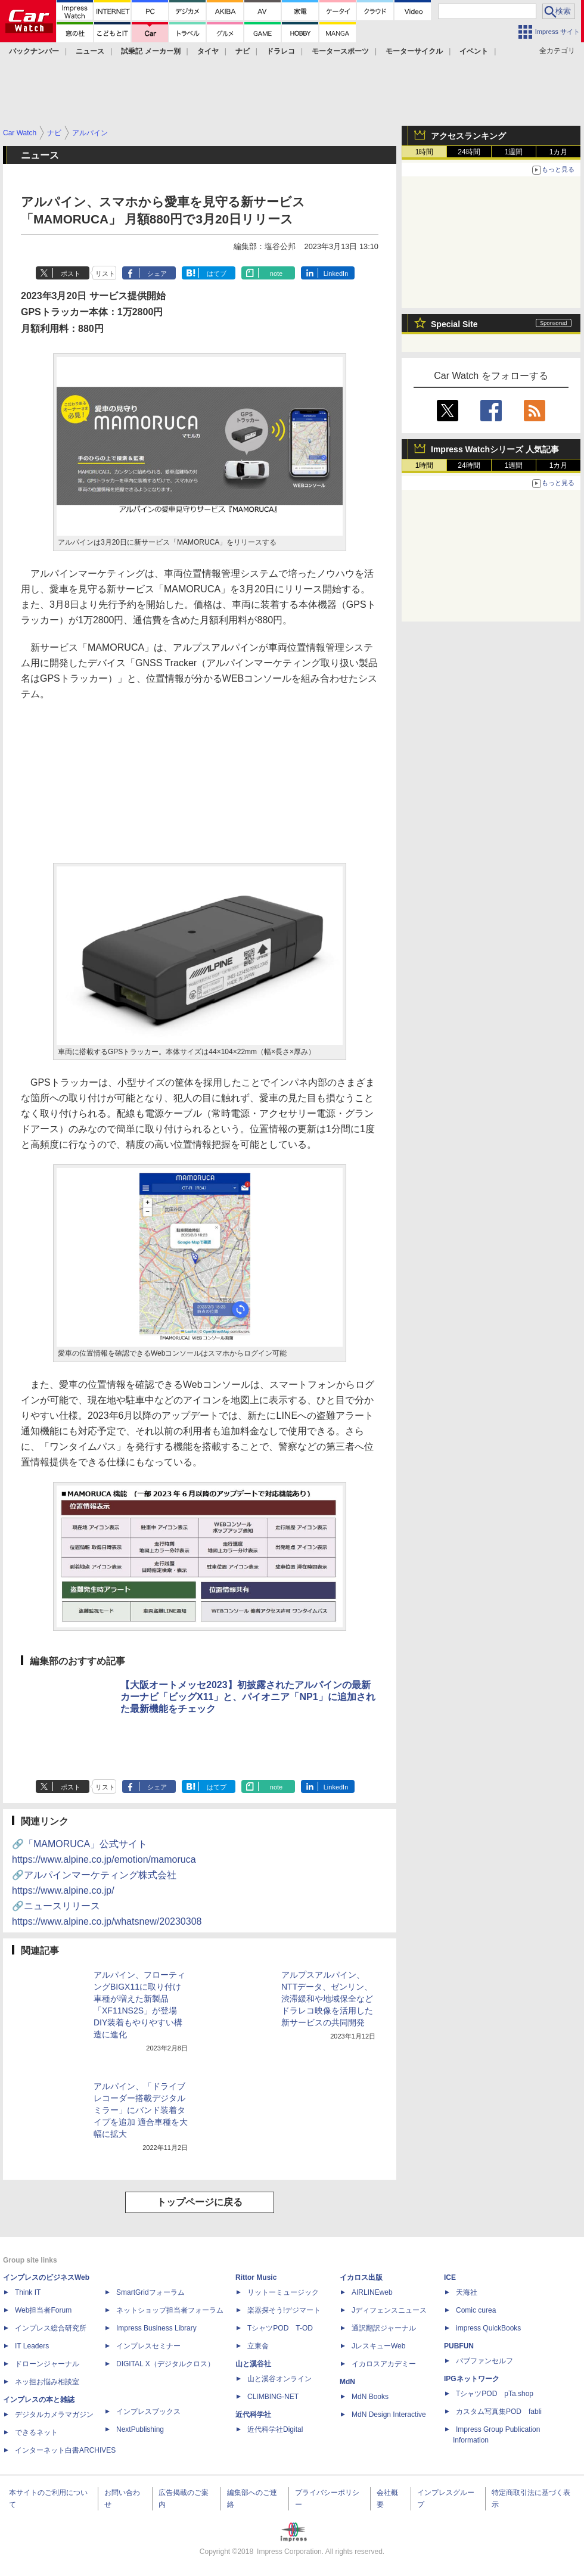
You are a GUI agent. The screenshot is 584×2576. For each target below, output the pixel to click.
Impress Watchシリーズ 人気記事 (495, 449)
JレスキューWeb (378, 2346)
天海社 (466, 2292)
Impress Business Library (156, 2328)
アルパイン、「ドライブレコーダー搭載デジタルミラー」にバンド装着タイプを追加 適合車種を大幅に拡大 (141, 2110)
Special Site (454, 324)
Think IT (28, 2292)
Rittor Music (256, 2277)
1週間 (514, 152)
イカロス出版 (361, 2277)
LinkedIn (336, 273)
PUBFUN (459, 2346)
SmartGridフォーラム (150, 2292)
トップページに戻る (200, 2202)
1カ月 (558, 152)
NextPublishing (140, 2429)
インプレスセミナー (148, 2346)
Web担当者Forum (43, 2310)
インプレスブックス (148, 2411)
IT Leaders (32, 2346)
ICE (450, 2277)
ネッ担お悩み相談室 (47, 2382)
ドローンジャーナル (47, 2364)
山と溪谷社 (253, 2364)
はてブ (216, 273)
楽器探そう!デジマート (284, 2310)
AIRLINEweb (372, 2292)
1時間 (424, 152)
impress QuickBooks (488, 2328)
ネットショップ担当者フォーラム (169, 2310)
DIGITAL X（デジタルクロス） (165, 2364)
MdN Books (370, 2396)
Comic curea (476, 2310)
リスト (105, 273)
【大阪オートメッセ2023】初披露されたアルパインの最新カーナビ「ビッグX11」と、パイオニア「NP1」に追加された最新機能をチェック (247, 1697)
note (276, 273)
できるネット (36, 2432)
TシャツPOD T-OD (280, 2328)
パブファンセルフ (484, 2361)
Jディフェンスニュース (389, 2310)
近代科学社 (253, 2414)
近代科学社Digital (275, 2429)
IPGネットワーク (471, 2379)
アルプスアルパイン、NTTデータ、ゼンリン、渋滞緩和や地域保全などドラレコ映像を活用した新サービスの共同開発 (327, 1998)
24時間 (469, 152)
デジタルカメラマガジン (54, 2414)
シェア (157, 273)
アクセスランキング (468, 136)
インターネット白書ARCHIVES (65, 2450)
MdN (347, 2382)
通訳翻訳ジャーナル (384, 2328)
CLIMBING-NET (273, 2396)
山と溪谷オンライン (279, 2379)
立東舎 (258, 2346)
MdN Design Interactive (389, 2414)
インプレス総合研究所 (50, 2328)
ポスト (70, 273)
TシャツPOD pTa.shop (494, 2393)
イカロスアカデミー (384, 2364)
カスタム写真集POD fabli (499, 2411)
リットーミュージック (283, 2292)
